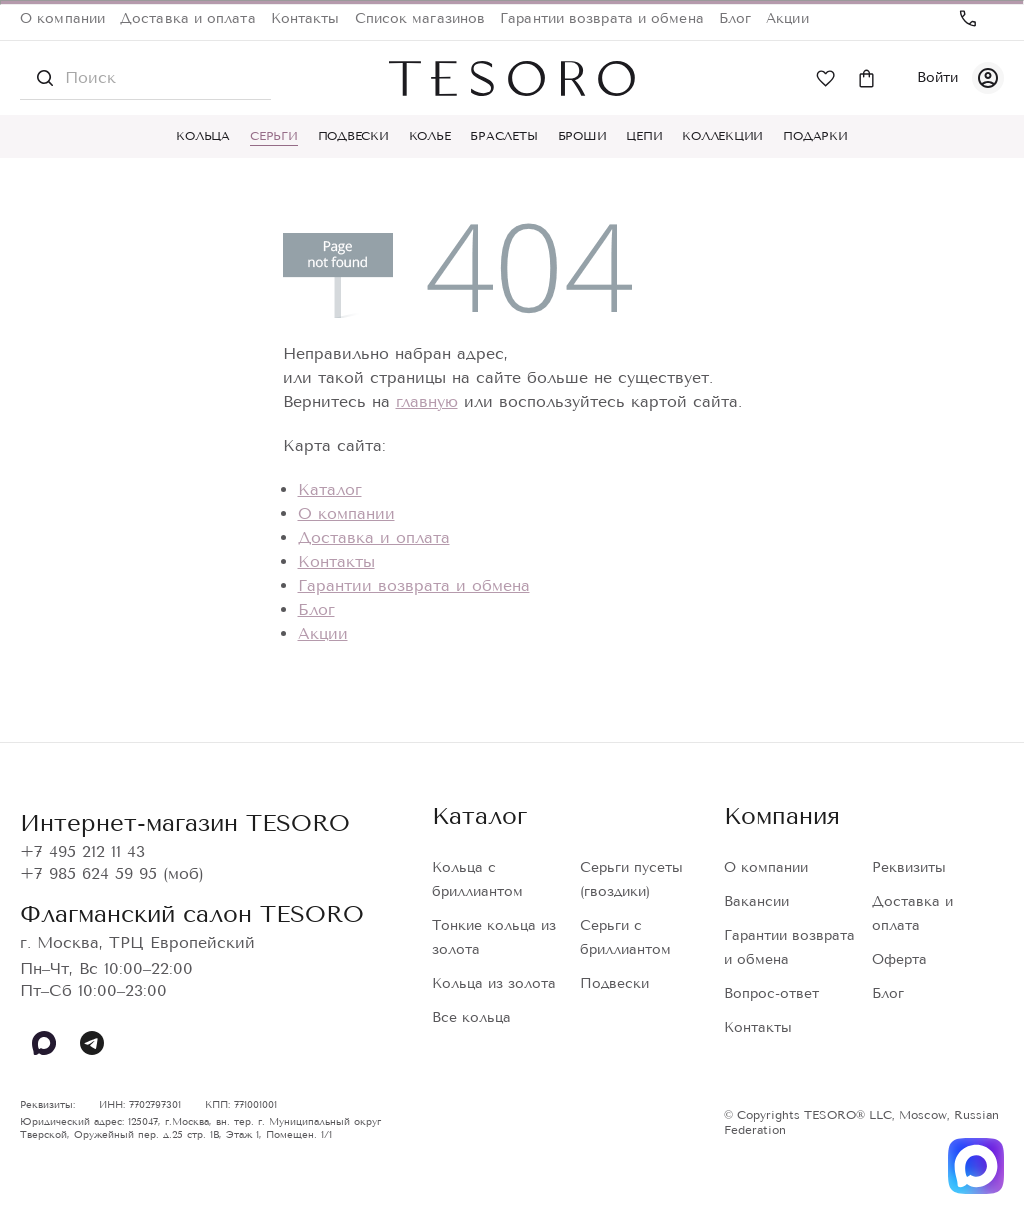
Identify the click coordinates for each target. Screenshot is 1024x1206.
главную (427, 401)
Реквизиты (909, 867)
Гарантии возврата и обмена (602, 18)
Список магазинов (420, 18)
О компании (62, 18)
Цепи (644, 136)
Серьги (274, 136)
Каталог (330, 489)
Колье (430, 136)
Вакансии (756, 901)
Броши (582, 136)
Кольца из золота (494, 983)
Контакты (305, 18)
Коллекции (722, 136)
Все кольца (471, 1017)
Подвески (353, 136)
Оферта (899, 959)
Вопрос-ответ (771, 993)
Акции (787, 18)
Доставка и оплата (188, 18)
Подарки (815, 136)
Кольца (203, 136)
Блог (735, 18)
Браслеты (503, 136)
